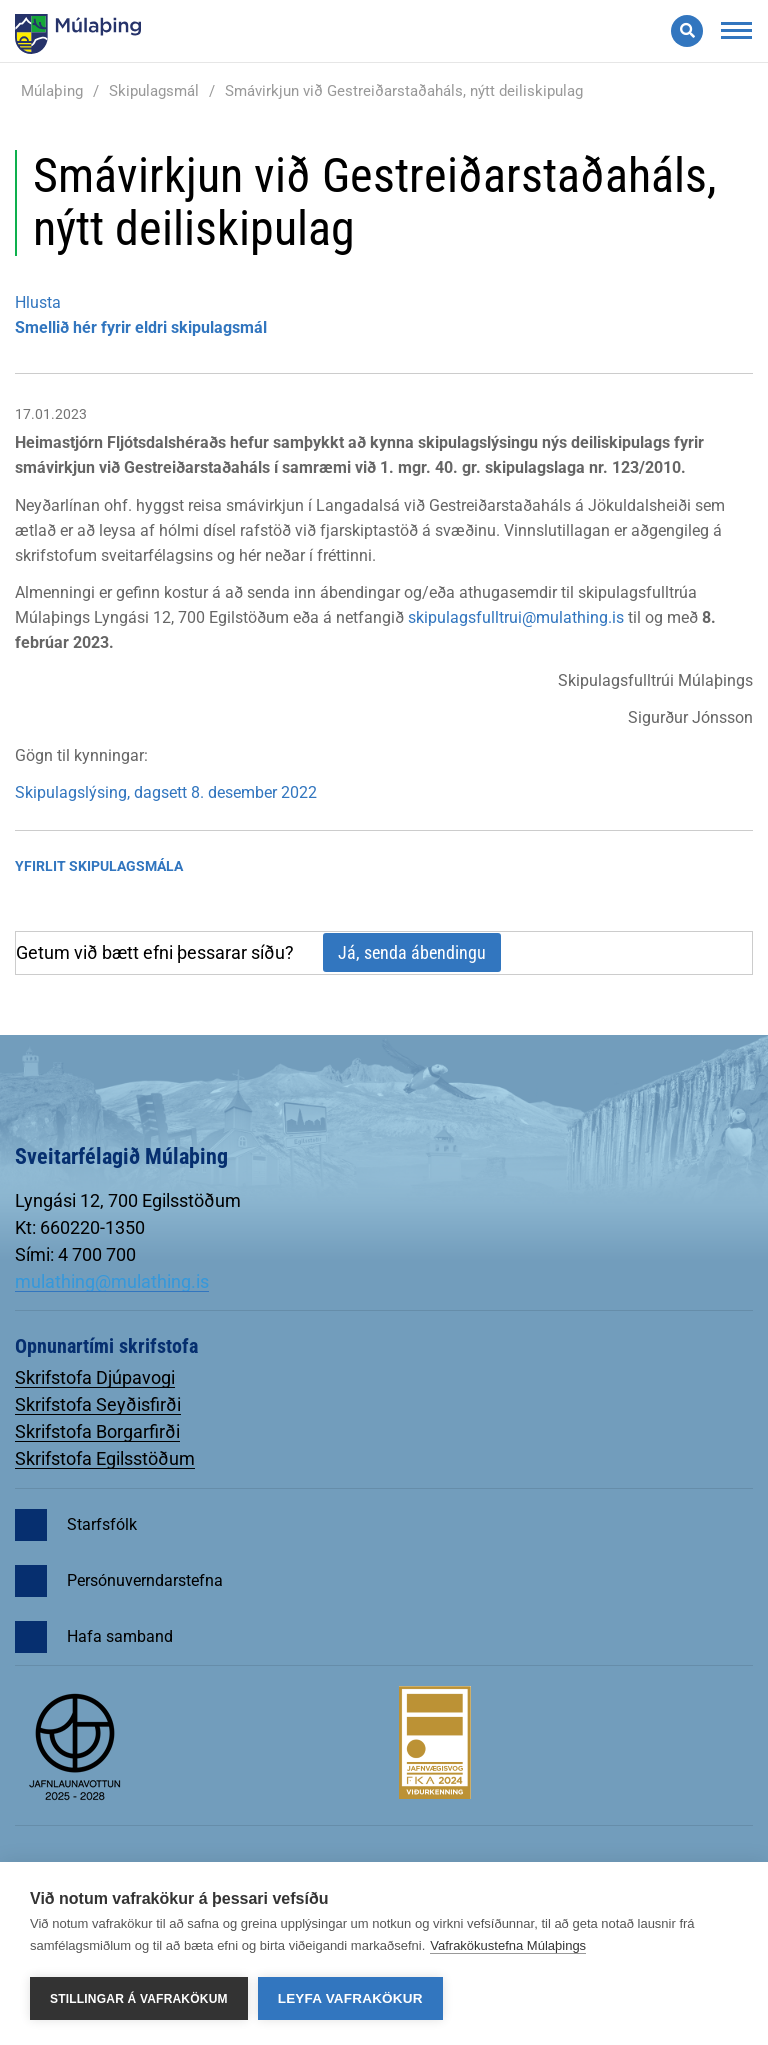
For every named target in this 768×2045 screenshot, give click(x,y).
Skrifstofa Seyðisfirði (98, 1404)
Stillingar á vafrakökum (139, 1999)
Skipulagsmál (154, 91)
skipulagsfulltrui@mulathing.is (516, 617)
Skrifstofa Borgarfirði (97, 1431)
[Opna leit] (687, 31)
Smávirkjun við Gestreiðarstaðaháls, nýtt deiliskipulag (404, 91)
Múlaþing (52, 91)
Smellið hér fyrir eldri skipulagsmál (141, 327)
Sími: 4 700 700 (75, 1254)
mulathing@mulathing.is (112, 1281)
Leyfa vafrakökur (350, 1998)
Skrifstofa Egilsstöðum (105, 1458)
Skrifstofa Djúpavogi (95, 1377)
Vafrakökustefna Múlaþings (508, 1945)
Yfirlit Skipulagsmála (99, 866)
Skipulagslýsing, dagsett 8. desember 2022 (166, 792)
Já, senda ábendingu (412, 952)
